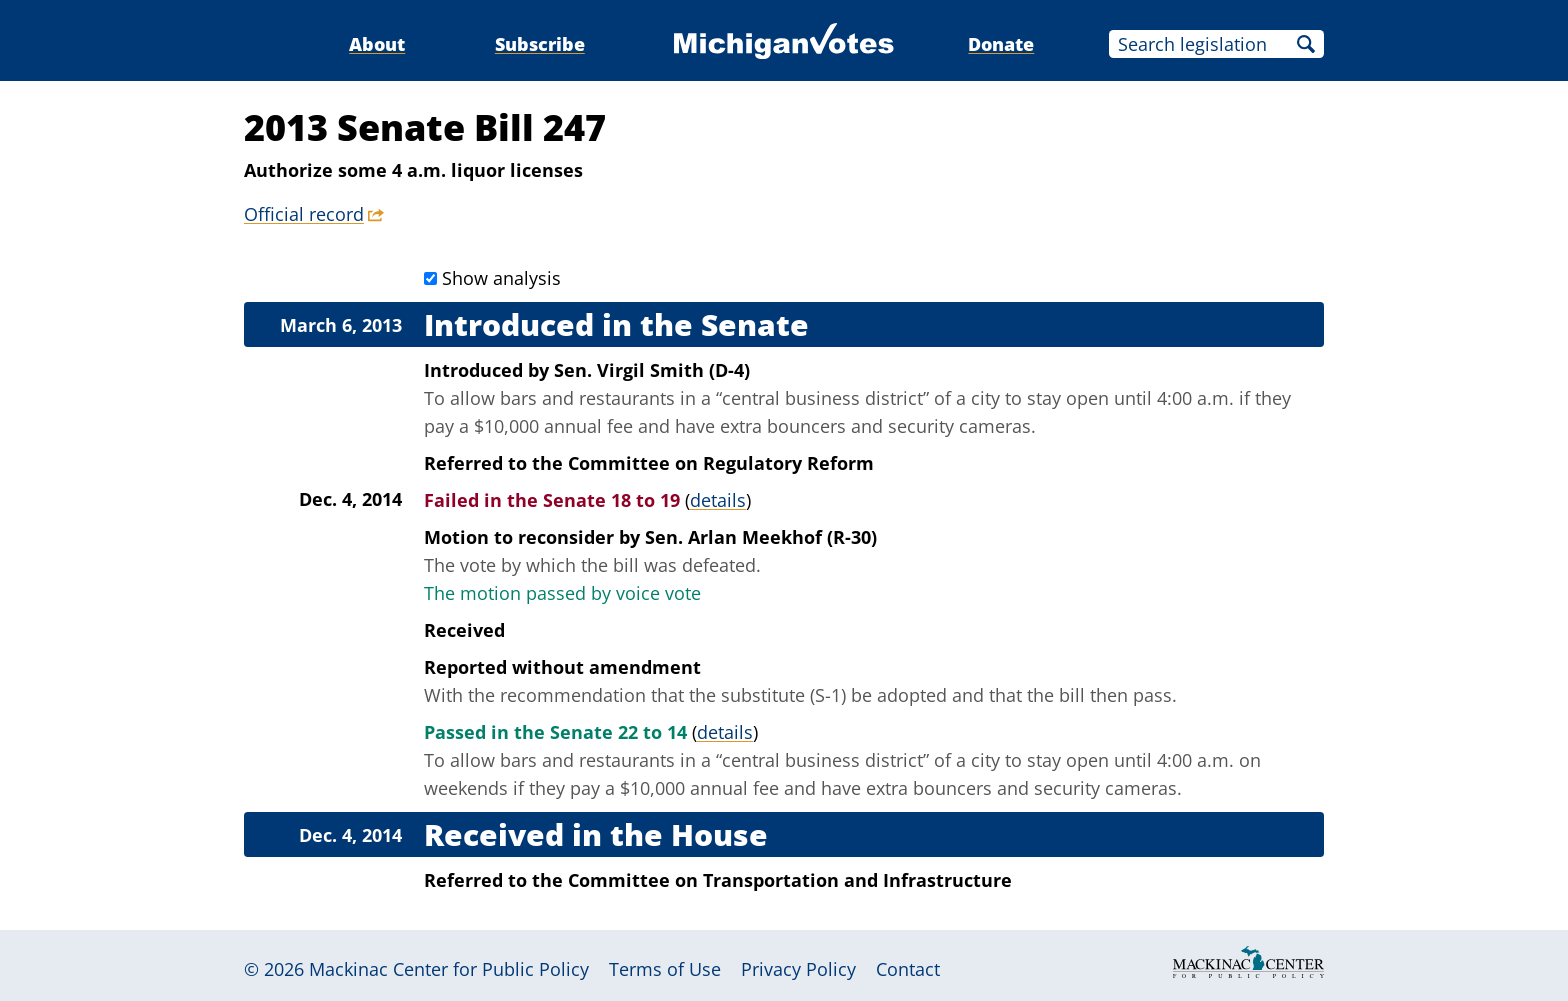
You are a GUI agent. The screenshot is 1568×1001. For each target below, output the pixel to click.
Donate (1001, 44)
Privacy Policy (798, 969)
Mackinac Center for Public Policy (449, 969)
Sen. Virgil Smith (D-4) (652, 370)
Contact (908, 969)
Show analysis (501, 278)
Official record (304, 214)
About (377, 44)
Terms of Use (665, 969)
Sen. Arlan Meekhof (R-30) (761, 537)
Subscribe (540, 44)
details (718, 500)
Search (1306, 44)
